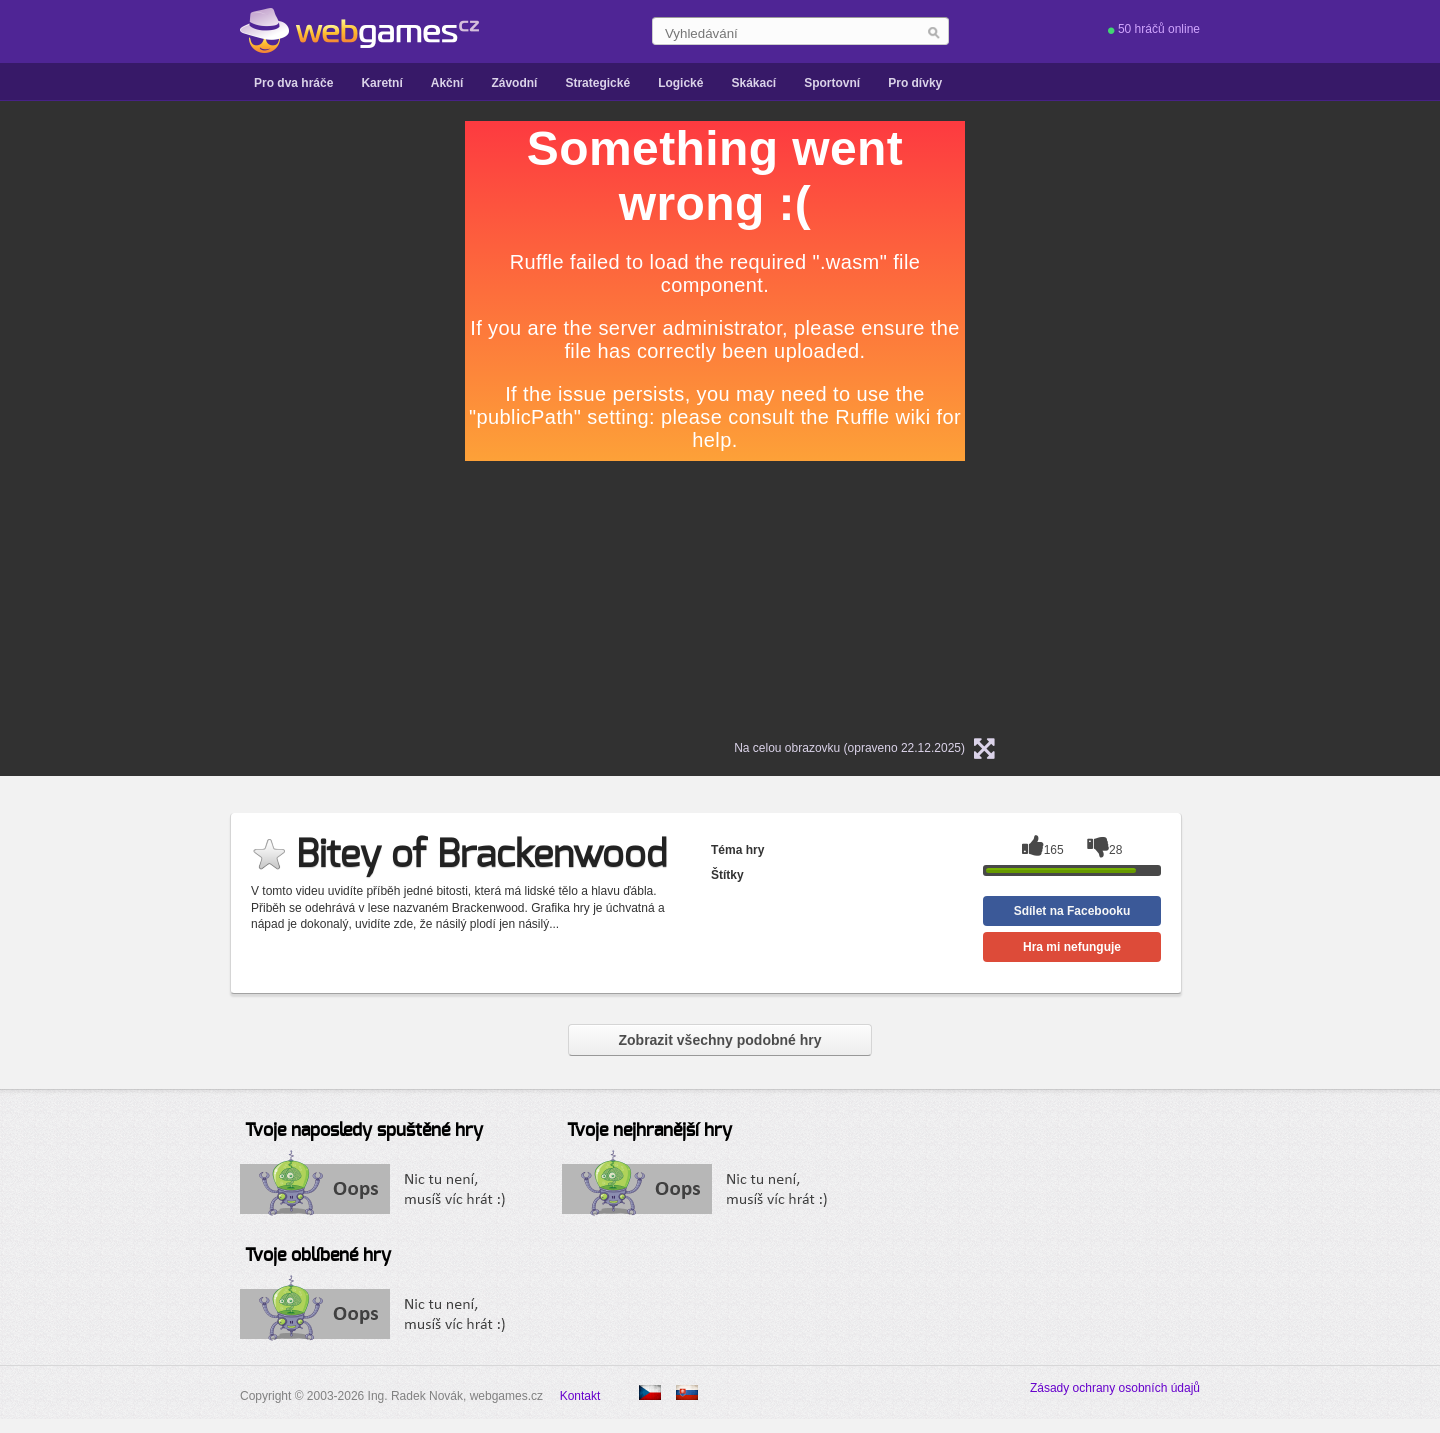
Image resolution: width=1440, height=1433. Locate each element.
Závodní (514, 83)
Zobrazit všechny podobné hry (719, 1040)
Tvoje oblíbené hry (318, 1256)
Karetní (381, 83)
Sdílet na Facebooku (1072, 911)
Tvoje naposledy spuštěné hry (364, 1131)
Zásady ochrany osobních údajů (1115, 1388)
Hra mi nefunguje (1072, 947)
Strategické (597, 83)
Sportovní (832, 83)
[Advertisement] (215, 421)
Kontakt (580, 1396)
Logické (680, 83)
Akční (447, 83)
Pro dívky (915, 83)
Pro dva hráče (293, 83)
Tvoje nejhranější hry (649, 1131)
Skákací (753, 83)
